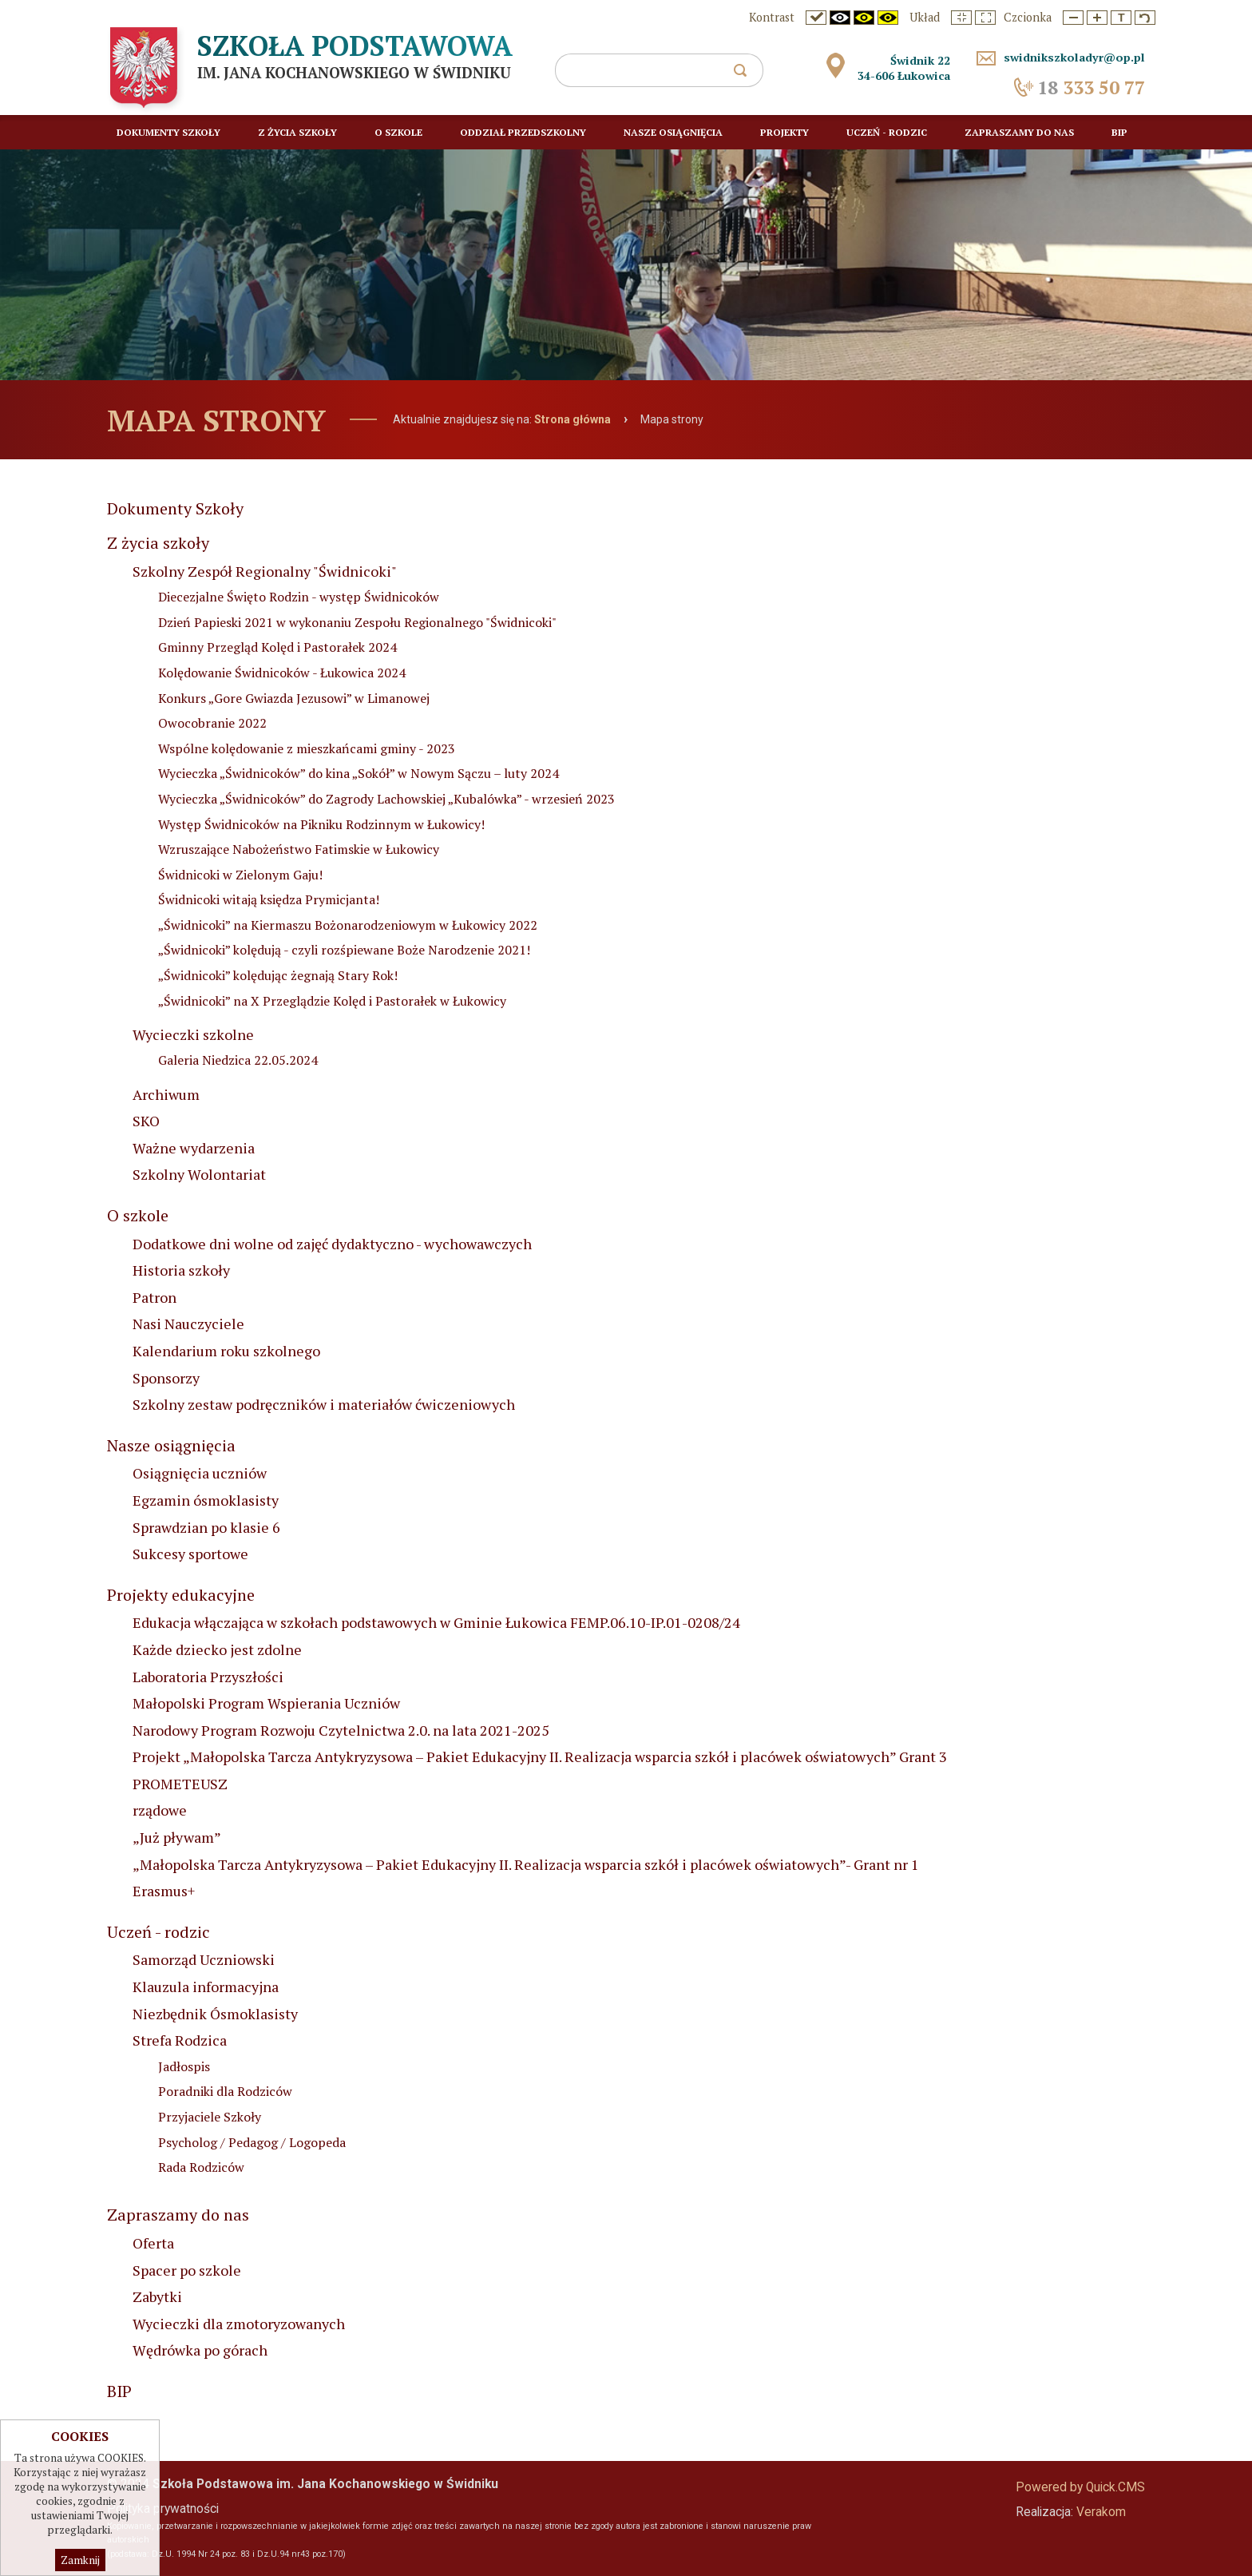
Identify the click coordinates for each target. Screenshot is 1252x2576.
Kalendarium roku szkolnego (226, 1350)
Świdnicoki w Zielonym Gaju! (240, 874)
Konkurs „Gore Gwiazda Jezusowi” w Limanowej (294, 698)
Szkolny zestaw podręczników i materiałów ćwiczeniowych (324, 1404)
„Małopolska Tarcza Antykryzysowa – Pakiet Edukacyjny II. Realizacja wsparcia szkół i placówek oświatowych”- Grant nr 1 (526, 1864)
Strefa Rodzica (180, 2040)
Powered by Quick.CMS (1080, 2487)
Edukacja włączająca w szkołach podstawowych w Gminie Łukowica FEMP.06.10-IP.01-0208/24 (436, 1622)
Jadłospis (184, 2066)
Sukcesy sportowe (190, 1553)
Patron (154, 1297)
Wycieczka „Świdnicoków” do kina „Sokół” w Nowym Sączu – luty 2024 (358, 773)
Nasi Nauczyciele (188, 1323)
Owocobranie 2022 (212, 723)
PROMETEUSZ (180, 1783)
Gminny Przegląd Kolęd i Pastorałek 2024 (277, 647)
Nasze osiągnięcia (171, 1445)
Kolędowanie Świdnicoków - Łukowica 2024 (282, 672)
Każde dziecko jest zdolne (217, 1649)
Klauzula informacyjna (206, 1986)
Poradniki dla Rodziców (225, 2091)
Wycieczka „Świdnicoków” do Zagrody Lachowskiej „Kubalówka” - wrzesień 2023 (386, 799)
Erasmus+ (164, 1890)
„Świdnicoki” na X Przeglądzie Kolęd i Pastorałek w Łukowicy (332, 1001)
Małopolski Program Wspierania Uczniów (266, 1703)
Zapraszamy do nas (178, 2214)
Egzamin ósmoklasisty (206, 1500)
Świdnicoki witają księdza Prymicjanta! (268, 899)
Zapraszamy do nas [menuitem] (1019, 132)
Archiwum (166, 1094)
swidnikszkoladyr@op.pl (1074, 57)
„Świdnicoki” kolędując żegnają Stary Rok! (278, 975)
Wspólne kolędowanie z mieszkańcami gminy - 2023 (306, 748)
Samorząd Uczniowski (204, 1959)
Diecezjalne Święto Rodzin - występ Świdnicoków (298, 596)
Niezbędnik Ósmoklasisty (215, 2013)
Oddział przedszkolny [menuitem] (523, 132)
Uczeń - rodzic (158, 1932)
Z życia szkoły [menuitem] (297, 132)
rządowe (160, 1810)
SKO (146, 1120)
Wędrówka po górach (200, 2350)
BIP (119, 2391)
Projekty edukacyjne (181, 1595)
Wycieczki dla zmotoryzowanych (239, 2323)
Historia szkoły (181, 1270)
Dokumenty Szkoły (175, 508)
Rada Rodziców (201, 2167)
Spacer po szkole (187, 2270)
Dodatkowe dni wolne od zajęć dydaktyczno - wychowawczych (332, 1243)
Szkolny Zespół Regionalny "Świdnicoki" (265, 571)
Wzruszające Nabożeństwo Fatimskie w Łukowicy (298, 849)
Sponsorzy (166, 1377)
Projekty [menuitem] (784, 132)
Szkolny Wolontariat (199, 1174)
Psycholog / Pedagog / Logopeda (252, 2142)
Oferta (153, 2243)
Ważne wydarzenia (194, 1147)
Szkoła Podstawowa (355, 45)
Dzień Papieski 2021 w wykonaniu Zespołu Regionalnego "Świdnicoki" (357, 622)
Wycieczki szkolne (193, 1034)
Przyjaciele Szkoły (209, 2116)
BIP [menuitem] (1119, 132)
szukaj (746, 74)
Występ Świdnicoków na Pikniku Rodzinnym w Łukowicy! (321, 824)
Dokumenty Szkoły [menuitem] (168, 132)
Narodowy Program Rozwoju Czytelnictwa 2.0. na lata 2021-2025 (341, 1730)
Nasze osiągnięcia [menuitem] (673, 132)
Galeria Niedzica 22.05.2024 (238, 1060)
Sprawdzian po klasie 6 (206, 1527)
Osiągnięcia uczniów (200, 1472)
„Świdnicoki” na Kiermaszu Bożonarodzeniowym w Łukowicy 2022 (347, 925)
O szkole (137, 1215)
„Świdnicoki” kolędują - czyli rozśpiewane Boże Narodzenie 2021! (344, 950)
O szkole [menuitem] (398, 132)
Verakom (1101, 2512)
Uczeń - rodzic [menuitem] (886, 132)
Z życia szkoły (158, 543)
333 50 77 (1091, 87)
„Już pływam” (177, 1837)
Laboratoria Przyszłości (208, 1676)
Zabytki (157, 2296)
